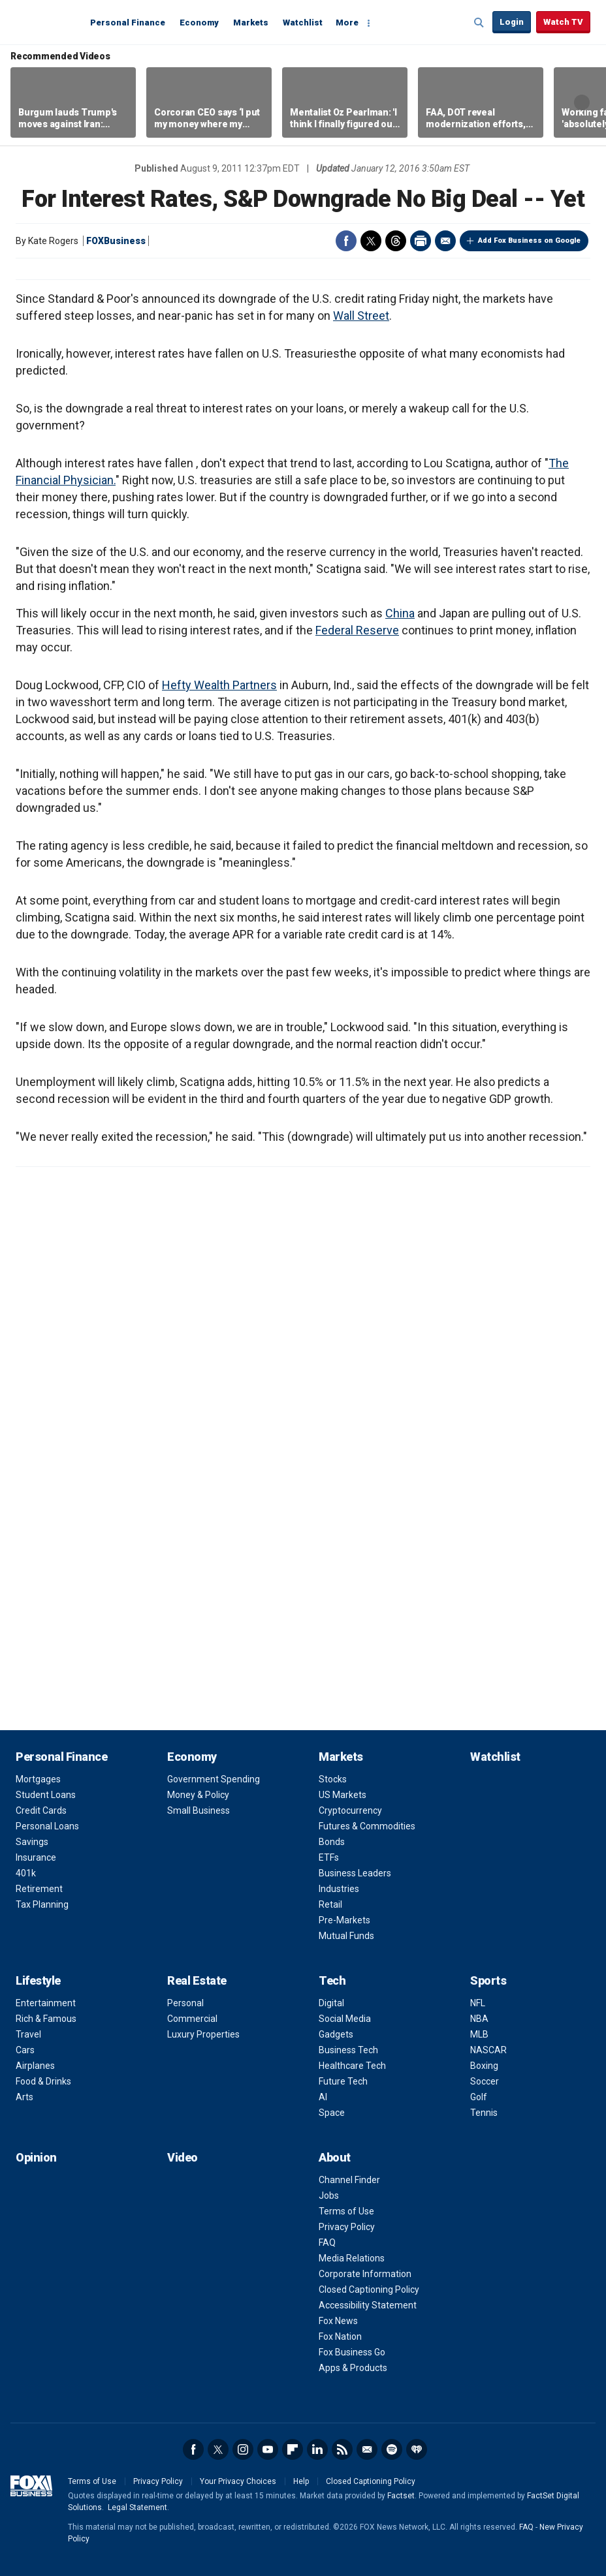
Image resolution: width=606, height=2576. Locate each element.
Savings (32, 1842)
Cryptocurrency (350, 1810)
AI (323, 2097)
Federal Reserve (357, 630)
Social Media (345, 2018)
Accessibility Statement (368, 2305)
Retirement (39, 1889)
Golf (478, 2097)
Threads (395, 240)
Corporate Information (365, 2274)
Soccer (484, 2081)
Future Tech (343, 2081)
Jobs (329, 2195)
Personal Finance (127, 22)
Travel (28, 2034)
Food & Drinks (43, 2081)
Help (301, 2481)
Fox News (338, 2321)
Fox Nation (340, 2336)
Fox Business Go (352, 2352)
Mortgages (38, 1779)
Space (332, 2112)
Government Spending (213, 1779)
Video (182, 2157)
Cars (25, 2050)
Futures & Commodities (367, 1826)
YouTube (267, 2449)
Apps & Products (353, 2368)
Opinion (36, 2157)
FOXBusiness (116, 241)
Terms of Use (346, 2211)
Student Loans (46, 1795)
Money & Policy (198, 1795)
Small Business (198, 1810)
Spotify (391, 2449)
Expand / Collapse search (479, 22)
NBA (479, 2018)
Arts (24, 2097)
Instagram (242, 2449)
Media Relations (352, 2258)
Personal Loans (47, 1826)
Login (512, 22)
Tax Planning (42, 1904)
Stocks (333, 1779)
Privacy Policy (347, 2227)
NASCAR (488, 2050)
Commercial (192, 2018)
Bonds (332, 1842)
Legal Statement (137, 2507)
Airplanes (35, 2065)
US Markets (342, 1795)
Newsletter (367, 2449)
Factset (401, 2495)
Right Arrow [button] (582, 102)
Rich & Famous (46, 2018)
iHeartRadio (416, 2449)
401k (26, 1873)
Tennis (484, 2112)
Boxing (484, 2065)
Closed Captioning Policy (369, 2289)
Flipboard (292, 2449)
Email (445, 240)
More (347, 22)
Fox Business (47, 21)
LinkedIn (317, 2449)
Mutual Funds (346, 1936)
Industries (339, 1889)
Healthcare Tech (352, 2065)
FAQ (327, 2242)
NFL (477, 2003)
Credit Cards (41, 1810)
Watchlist (303, 22)
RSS (342, 2449)
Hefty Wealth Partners (219, 685)
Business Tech (348, 2050)
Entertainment (46, 2003)
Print (420, 240)
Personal (185, 2003)
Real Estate (197, 1980)
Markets (250, 22)
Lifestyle (38, 1980)
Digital (331, 2003)
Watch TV (563, 22)
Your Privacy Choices (238, 2481)
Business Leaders (355, 1873)
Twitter (370, 240)
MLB (479, 2034)
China (400, 613)
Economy (199, 22)
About (335, 2157)
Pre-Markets (344, 1920)
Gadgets (336, 2034)
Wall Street (361, 315)
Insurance (36, 1857)
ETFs (329, 1857)
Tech (332, 1980)
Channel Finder (349, 2180)
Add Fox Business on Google (529, 240)
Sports (488, 1980)
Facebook (346, 240)
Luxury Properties (203, 2034)
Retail (330, 1904)
